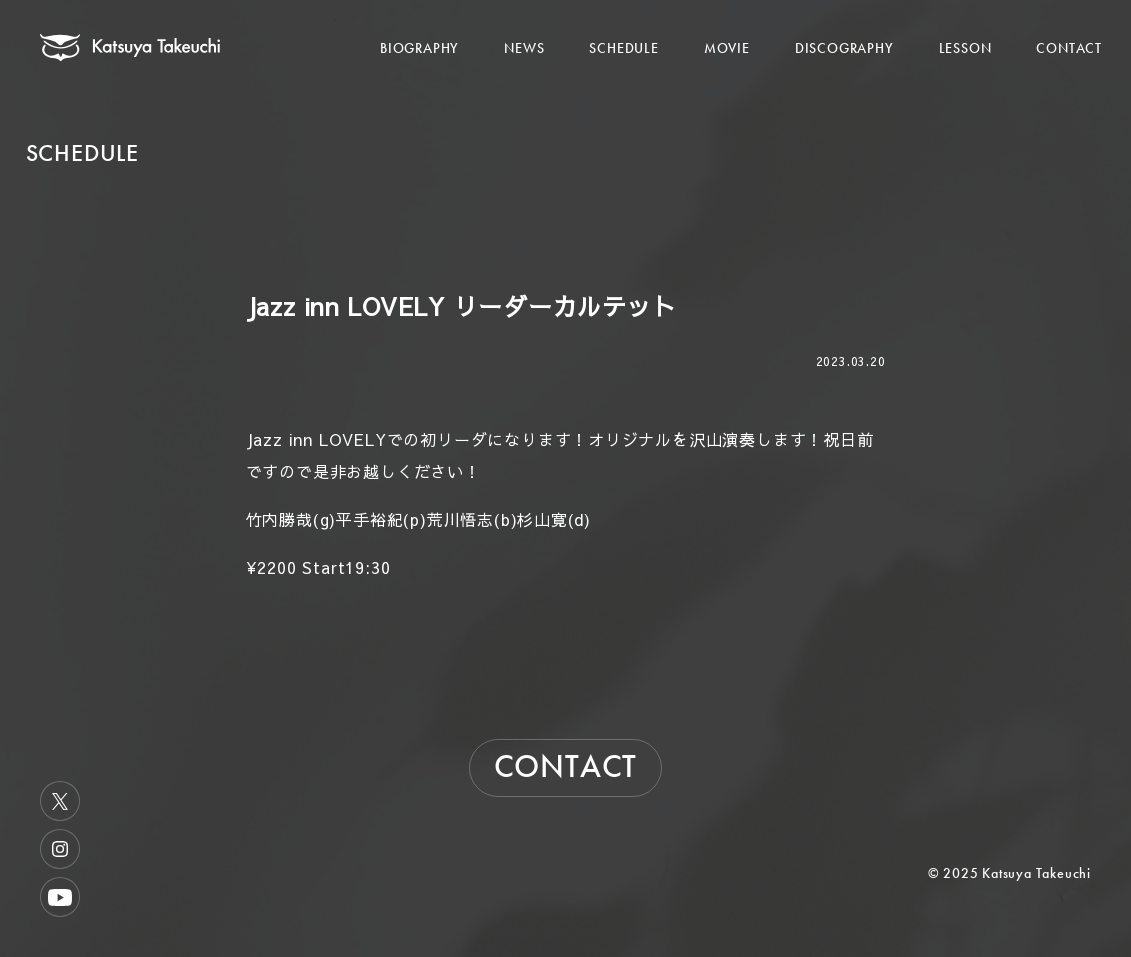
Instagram (60, 849)
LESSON (965, 48)
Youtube (60, 897)
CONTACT (1069, 48)
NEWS (524, 48)
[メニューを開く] (1054, 27)
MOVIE (727, 48)
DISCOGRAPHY (844, 48)
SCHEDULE (623, 48)
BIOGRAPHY (419, 48)
